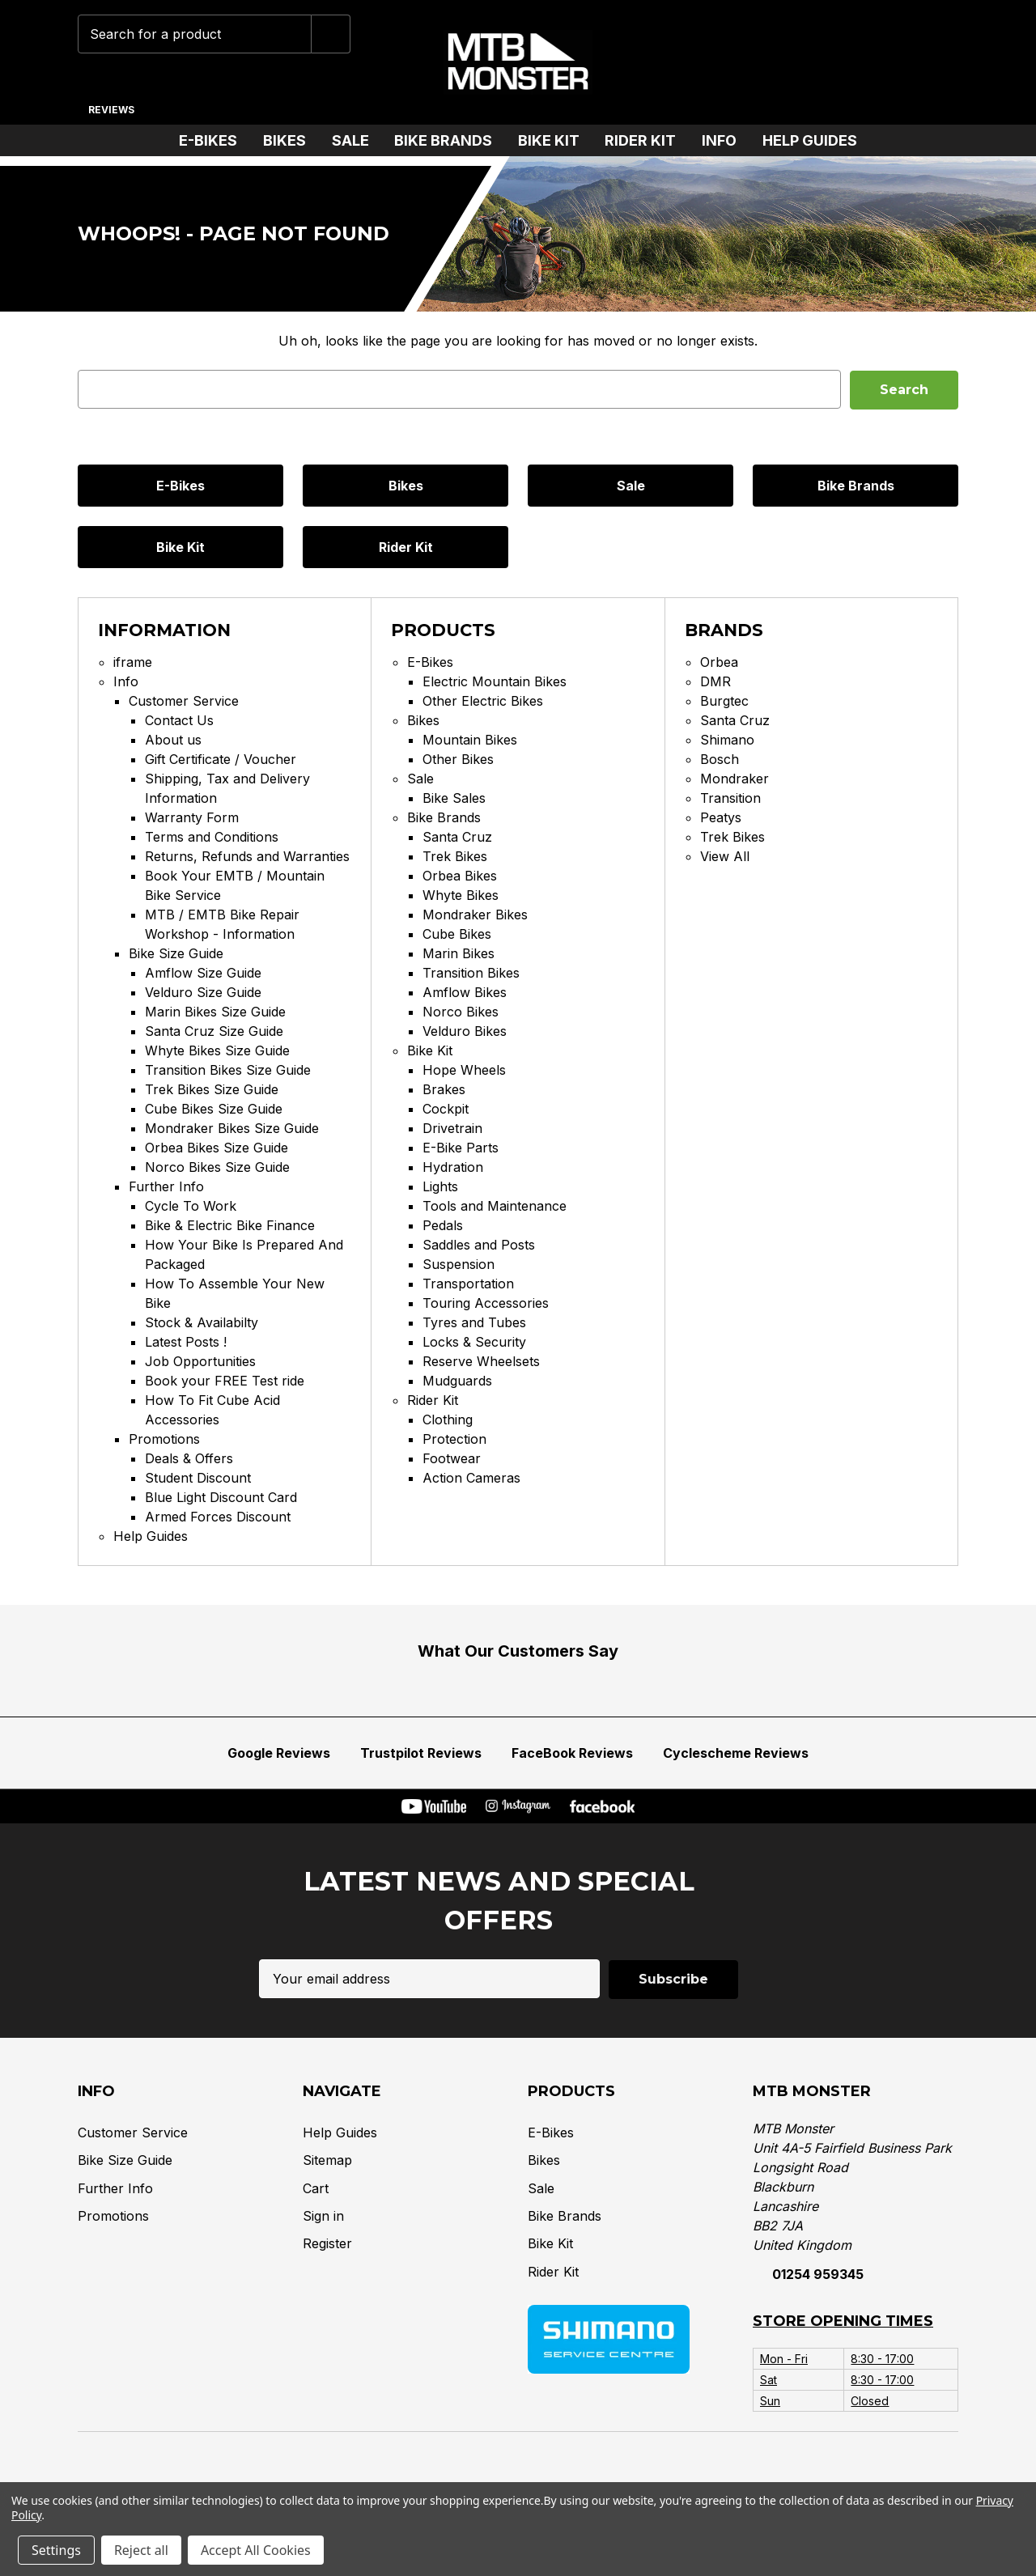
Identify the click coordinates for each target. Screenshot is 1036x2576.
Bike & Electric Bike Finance (230, 1225)
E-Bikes (214, 140)
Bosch (719, 759)
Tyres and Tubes (474, 1322)
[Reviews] (111, 104)
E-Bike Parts (460, 1147)
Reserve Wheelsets (481, 1361)
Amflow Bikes (464, 992)
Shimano (727, 740)
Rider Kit (647, 140)
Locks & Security (474, 1342)
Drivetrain (452, 1128)
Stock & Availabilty (201, 1322)
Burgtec (724, 701)
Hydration (452, 1167)
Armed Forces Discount (218, 1517)
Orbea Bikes (459, 876)
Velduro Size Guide (203, 992)
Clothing (447, 1419)
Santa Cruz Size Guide (214, 1031)
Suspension (458, 1264)
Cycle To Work (190, 1206)
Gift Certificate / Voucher (220, 759)
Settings (56, 2550)
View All (724, 856)
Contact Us (179, 720)
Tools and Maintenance (494, 1206)
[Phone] (785, 62)
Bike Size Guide (176, 953)
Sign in (323, 2214)
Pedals (442, 1225)
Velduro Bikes (464, 1031)
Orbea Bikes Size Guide (216, 1147)
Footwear (451, 1458)
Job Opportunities (200, 1361)
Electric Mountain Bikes (494, 681)
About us (173, 740)
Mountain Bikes (469, 740)
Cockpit (445, 1109)
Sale (357, 140)
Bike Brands (449, 140)
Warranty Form (192, 817)
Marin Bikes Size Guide (215, 1012)
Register (327, 2242)
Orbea (719, 662)
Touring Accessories (485, 1303)
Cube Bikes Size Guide (213, 1109)
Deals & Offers (189, 1458)
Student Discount (198, 1478)
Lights (440, 1186)
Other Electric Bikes (482, 701)
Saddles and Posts (478, 1245)
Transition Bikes (471, 973)
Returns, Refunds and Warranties (247, 856)
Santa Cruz (457, 837)
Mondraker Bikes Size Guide (232, 1128)
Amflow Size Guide (203, 973)
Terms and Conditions (211, 837)
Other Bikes (458, 759)
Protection (454, 1439)
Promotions (164, 1439)
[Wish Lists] (835, 62)
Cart (316, 2187)
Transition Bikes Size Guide (228, 1070)
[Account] (885, 62)
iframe (132, 662)
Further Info (166, 1186)
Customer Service (184, 701)
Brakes (443, 1089)
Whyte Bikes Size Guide (217, 1050)
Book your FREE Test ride (224, 1381)
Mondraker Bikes (475, 914)
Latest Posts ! (186, 1342)
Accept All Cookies (256, 2550)
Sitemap (327, 2158)
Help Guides (809, 140)
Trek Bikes (454, 856)
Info (725, 140)
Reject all (141, 2550)
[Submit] (331, 34)
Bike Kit (555, 140)
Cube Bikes (456, 934)
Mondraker (734, 778)
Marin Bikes (458, 953)
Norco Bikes (460, 1012)
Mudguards (457, 1381)
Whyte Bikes (460, 895)
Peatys (720, 817)
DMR (715, 681)
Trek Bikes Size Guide (211, 1089)
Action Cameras (471, 1478)
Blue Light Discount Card (221, 1497)
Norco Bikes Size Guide (217, 1167)
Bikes (291, 140)
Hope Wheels (464, 1070)
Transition (730, 798)
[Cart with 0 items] (935, 62)
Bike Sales (454, 798)
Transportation (468, 1283)
